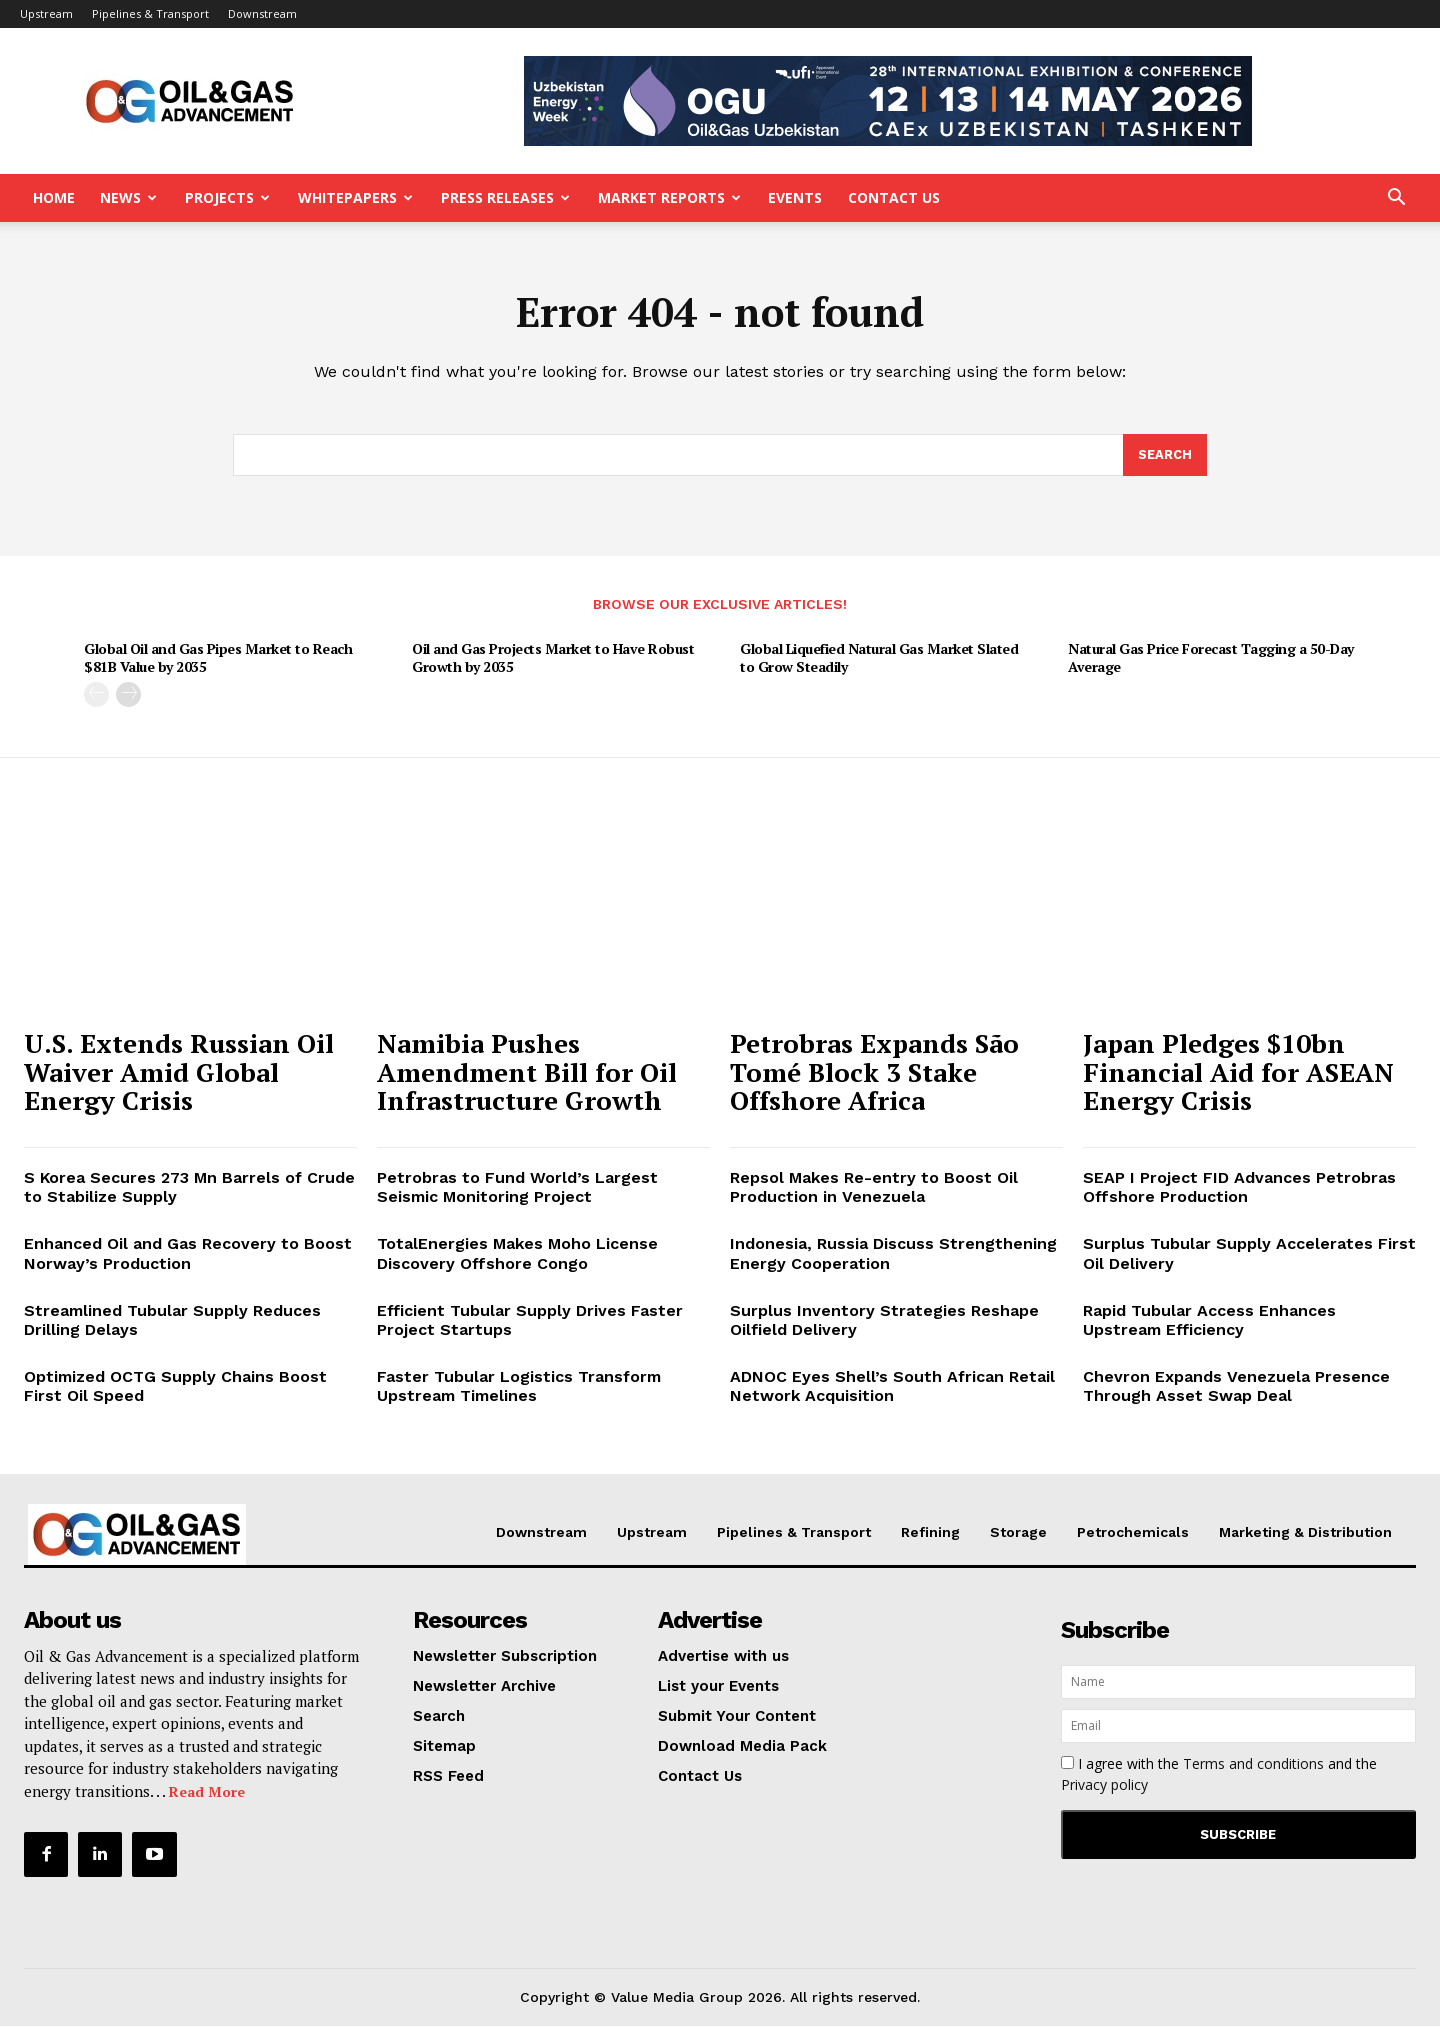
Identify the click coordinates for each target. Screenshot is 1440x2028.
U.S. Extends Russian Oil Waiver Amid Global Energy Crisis (179, 1073)
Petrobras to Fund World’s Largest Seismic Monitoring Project (517, 1189)
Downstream (262, 13)
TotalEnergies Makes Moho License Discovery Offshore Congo (517, 1256)
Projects (227, 197)
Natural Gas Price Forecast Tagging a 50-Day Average (1211, 660)
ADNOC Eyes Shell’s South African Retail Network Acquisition (892, 1388)
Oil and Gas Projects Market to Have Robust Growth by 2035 (553, 660)
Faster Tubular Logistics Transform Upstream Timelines (519, 1388)
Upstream (46, 13)
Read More (207, 1793)
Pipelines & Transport (150, 13)
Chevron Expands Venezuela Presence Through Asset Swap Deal (1236, 1388)
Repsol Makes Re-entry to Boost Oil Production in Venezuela (874, 1189)
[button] (1396, 199)
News (128, 197)
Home (54, 197)
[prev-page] (96, 697)
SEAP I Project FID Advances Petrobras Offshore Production (1239, 1189)
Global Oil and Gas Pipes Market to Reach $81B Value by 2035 (218, 660)
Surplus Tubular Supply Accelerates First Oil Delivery (1249, 1256)
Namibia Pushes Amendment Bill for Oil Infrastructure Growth (527, 1073)
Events (795, 197)
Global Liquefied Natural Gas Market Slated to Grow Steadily (879, 660)
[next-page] (128, 697)
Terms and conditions (1253, 1765)
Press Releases (505, 197)
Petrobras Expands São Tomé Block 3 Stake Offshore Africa (874, 1073)
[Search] (1165, 457)
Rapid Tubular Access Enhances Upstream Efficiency (1209, 1322)
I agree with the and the (1219, 1776)
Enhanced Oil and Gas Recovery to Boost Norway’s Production (188, 1256)
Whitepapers (355, 197)
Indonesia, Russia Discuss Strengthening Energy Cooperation (893, 1256)
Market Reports (669, 197)
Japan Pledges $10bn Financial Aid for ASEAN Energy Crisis (1238, 1073)
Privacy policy (1104, 1786)
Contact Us (894, 197)
